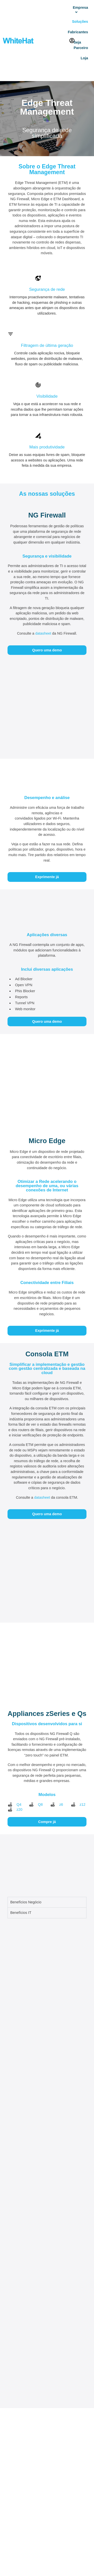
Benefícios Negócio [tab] (25, 1902)
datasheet (43, 633)
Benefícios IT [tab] (20, 1913)
